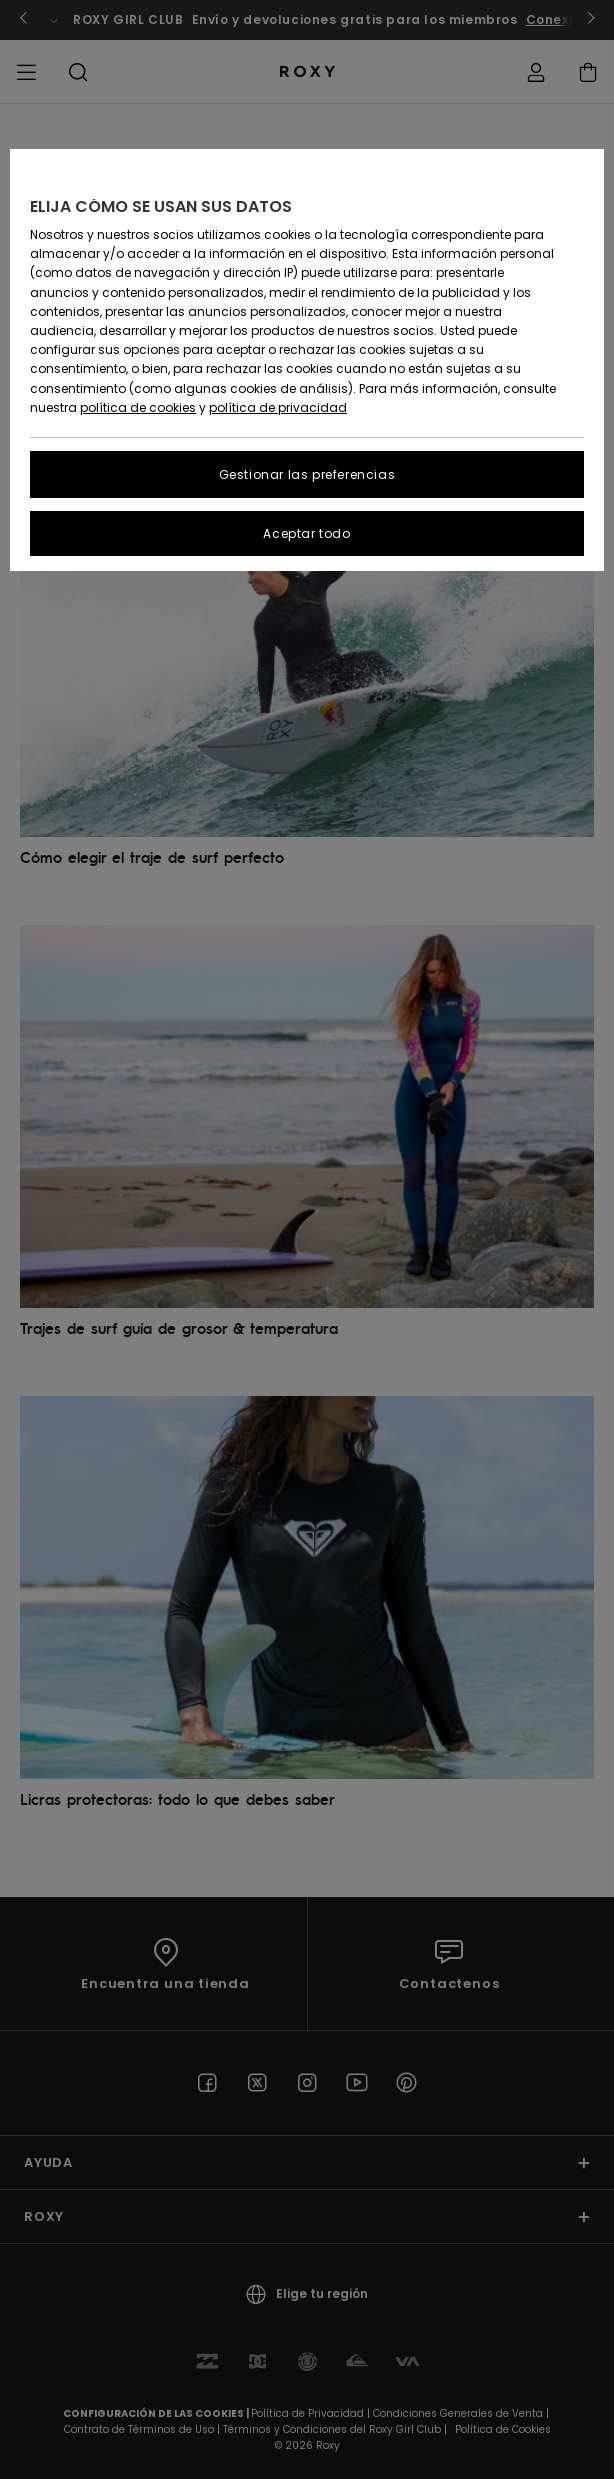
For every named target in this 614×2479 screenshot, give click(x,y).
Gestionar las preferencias (307, 474)
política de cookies (138, 407)
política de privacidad (278, 407)
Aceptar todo (306, 533)
